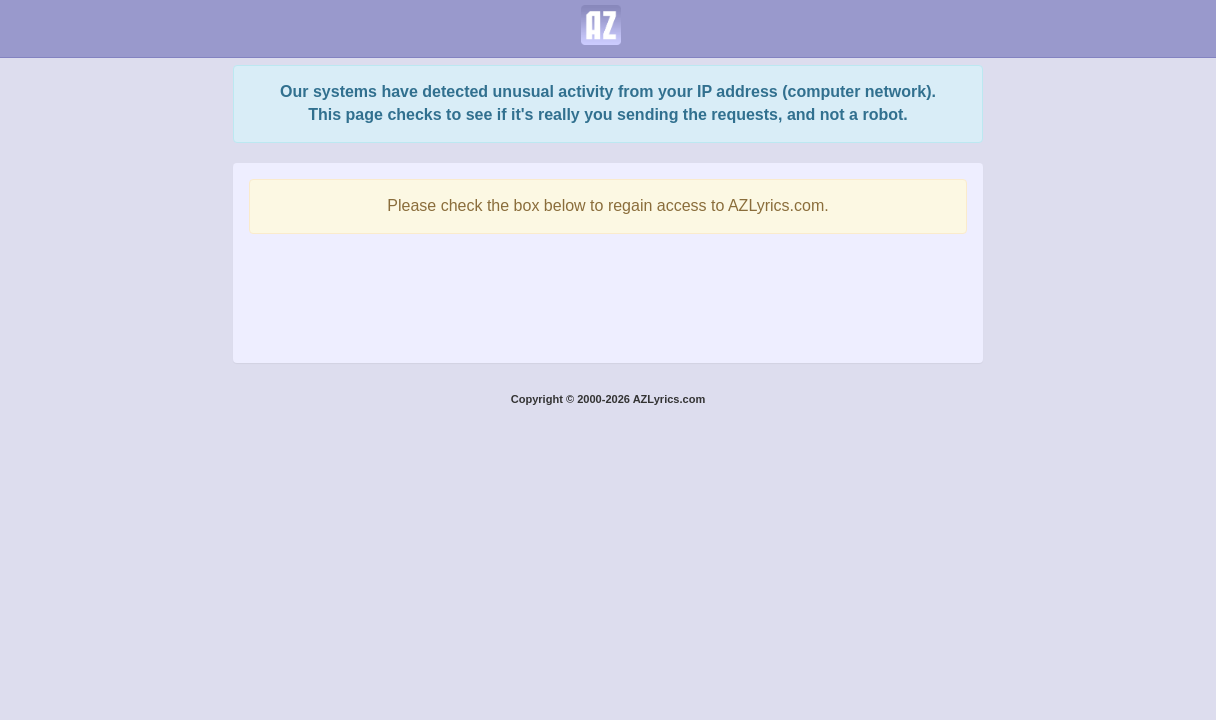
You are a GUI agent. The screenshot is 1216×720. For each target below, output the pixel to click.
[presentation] (608, 293)
